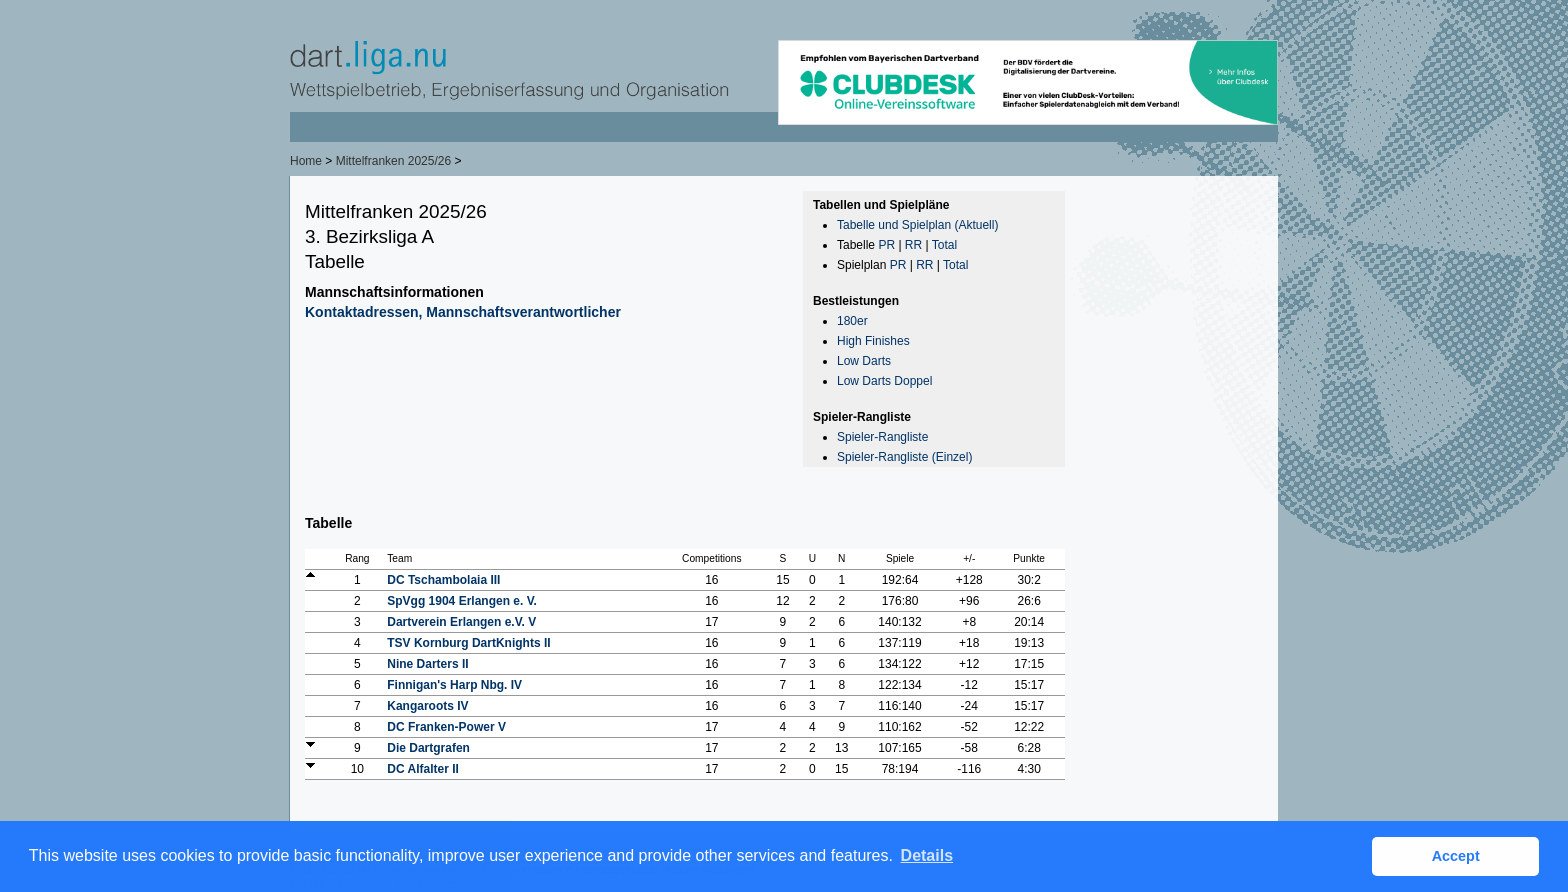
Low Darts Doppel (884, 381)
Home (306, 161)
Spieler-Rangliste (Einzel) (904, 457)
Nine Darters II (427, 664)
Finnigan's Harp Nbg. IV (454, 685)
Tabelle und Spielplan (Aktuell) (917, 225)
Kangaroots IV (427, 706)
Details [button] (927, 855)
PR (886, 245)
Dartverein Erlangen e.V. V (461, 622)
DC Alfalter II (423, 769)
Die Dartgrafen (428, 748)
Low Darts (864, 361)
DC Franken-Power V (446, 727)
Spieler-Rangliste (882, 437)
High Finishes (873, 341)
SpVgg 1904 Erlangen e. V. (462, 601)
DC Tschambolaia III (443, 580)
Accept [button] (1456, 856)
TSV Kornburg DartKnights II (468, 643)
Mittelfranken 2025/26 (395, 161)
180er (852, 321)
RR (913, 245)
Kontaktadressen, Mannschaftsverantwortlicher (463, 312)
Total (944, 245)
